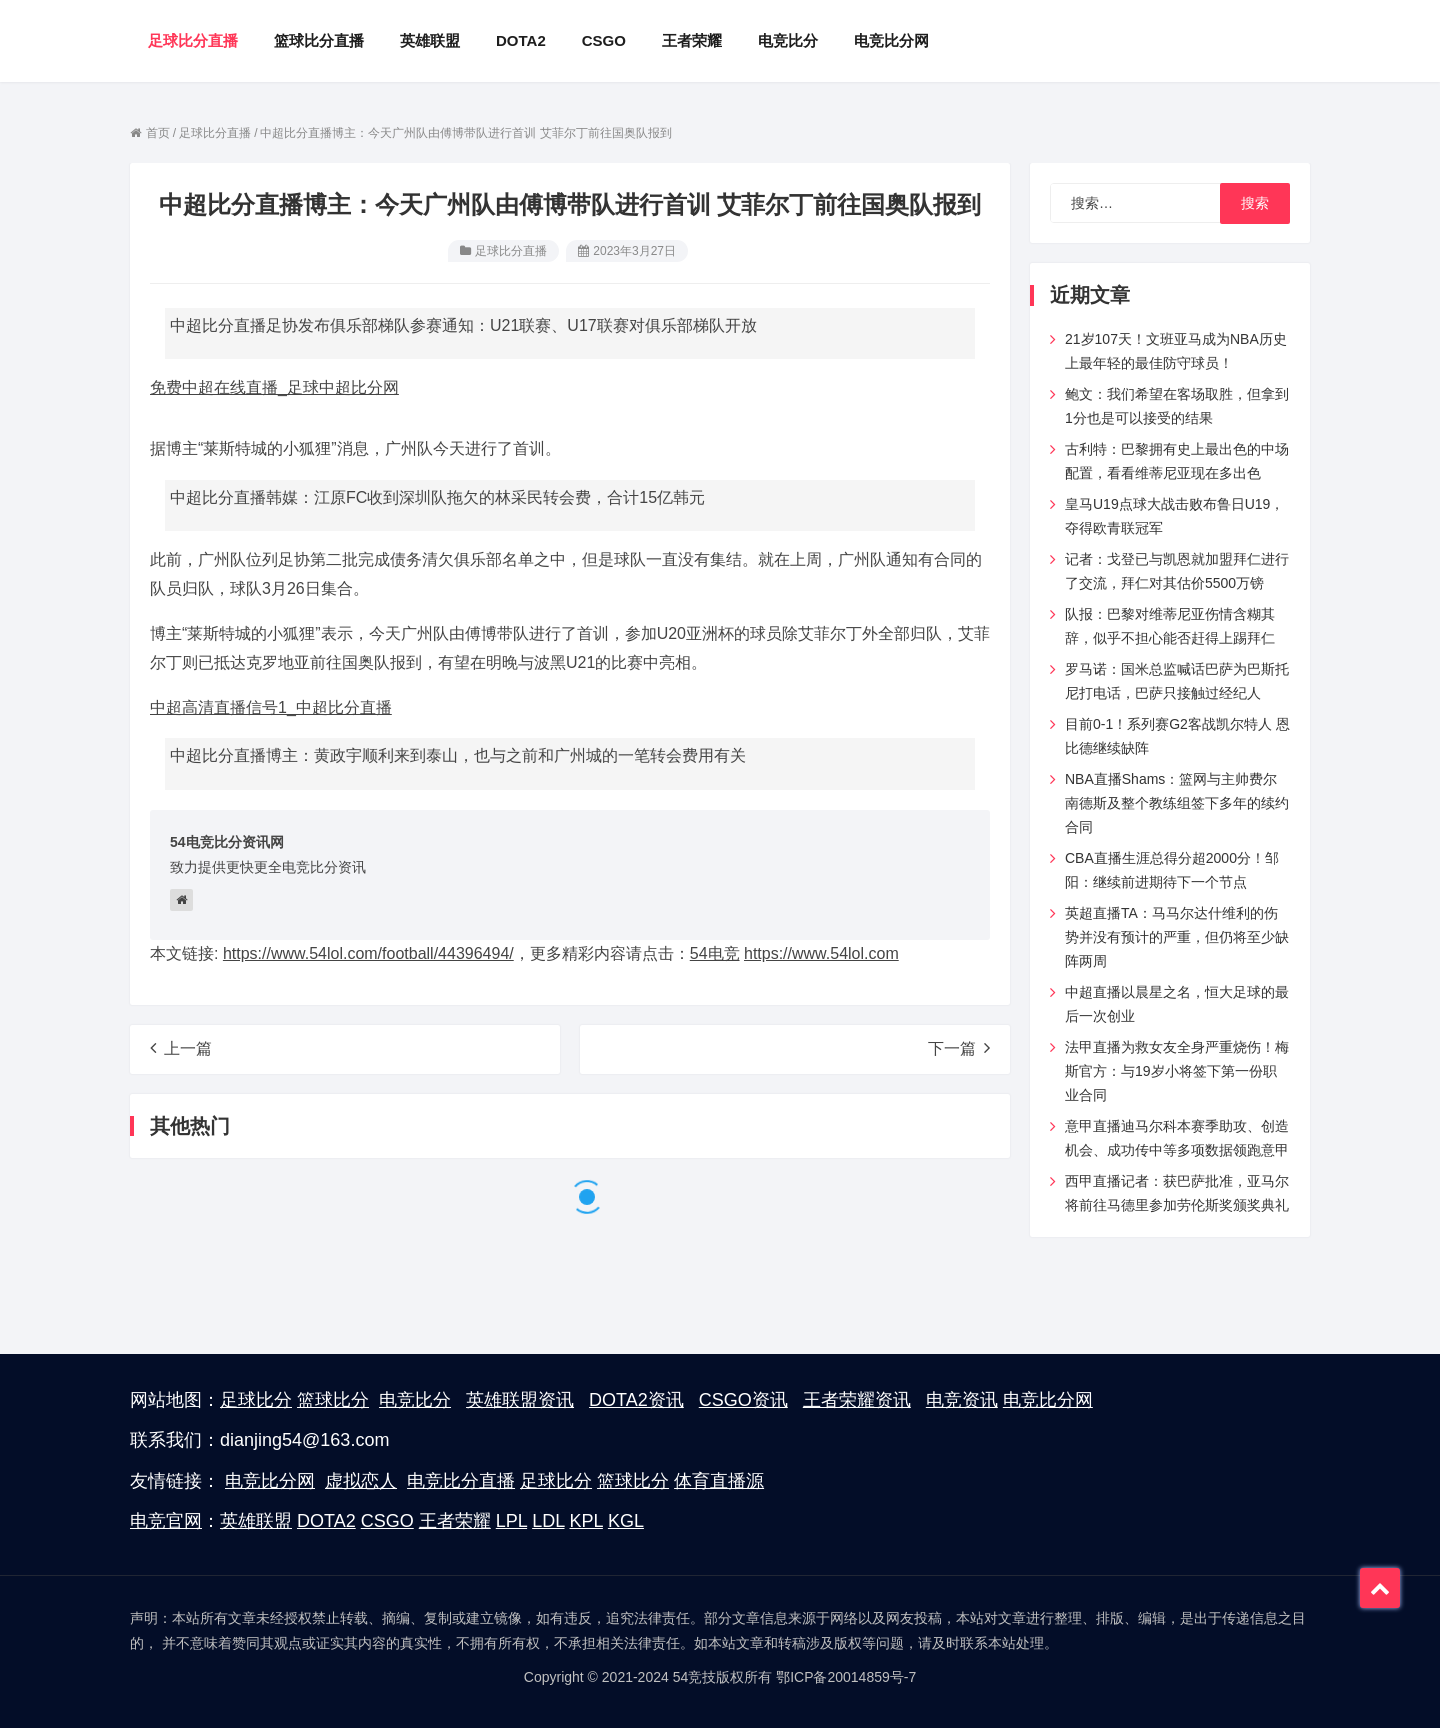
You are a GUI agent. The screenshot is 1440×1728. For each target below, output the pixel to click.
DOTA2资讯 (636, 1400)
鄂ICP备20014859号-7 (846, 1677)
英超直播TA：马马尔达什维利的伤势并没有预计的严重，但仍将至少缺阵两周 (1177, 937)
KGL (626, 1521)
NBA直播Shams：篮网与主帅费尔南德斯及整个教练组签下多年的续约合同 (1177, 803)
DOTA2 (326, 1521)
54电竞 (715, 953)
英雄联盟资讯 (520, 1400)
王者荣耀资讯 (857, 1400)
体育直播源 (719, 1481)
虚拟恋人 (361, 1481)
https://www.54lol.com (821, 953)
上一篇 (181, 1048)
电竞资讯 (962, 1400)
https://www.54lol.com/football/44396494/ (368, 953)
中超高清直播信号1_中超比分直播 (271, 707)
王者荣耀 (455, 1521)
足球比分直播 (511, 251)
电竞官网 (166, 1521)
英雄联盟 (256, 1521)
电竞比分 (415, 1400)
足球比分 (256, 1400)
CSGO (387, 1521)
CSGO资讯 (743, 1400)
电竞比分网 (1048, 1400)
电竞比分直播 (461, 1481)
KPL (586, 1521)
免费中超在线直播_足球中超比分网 (274, 387)
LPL (511, 1521)
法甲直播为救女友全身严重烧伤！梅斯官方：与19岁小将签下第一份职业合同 (1177, 1071)
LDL (548, 1521)
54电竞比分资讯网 (227, 842)
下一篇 (959, 1048)
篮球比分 (333, 1400)
